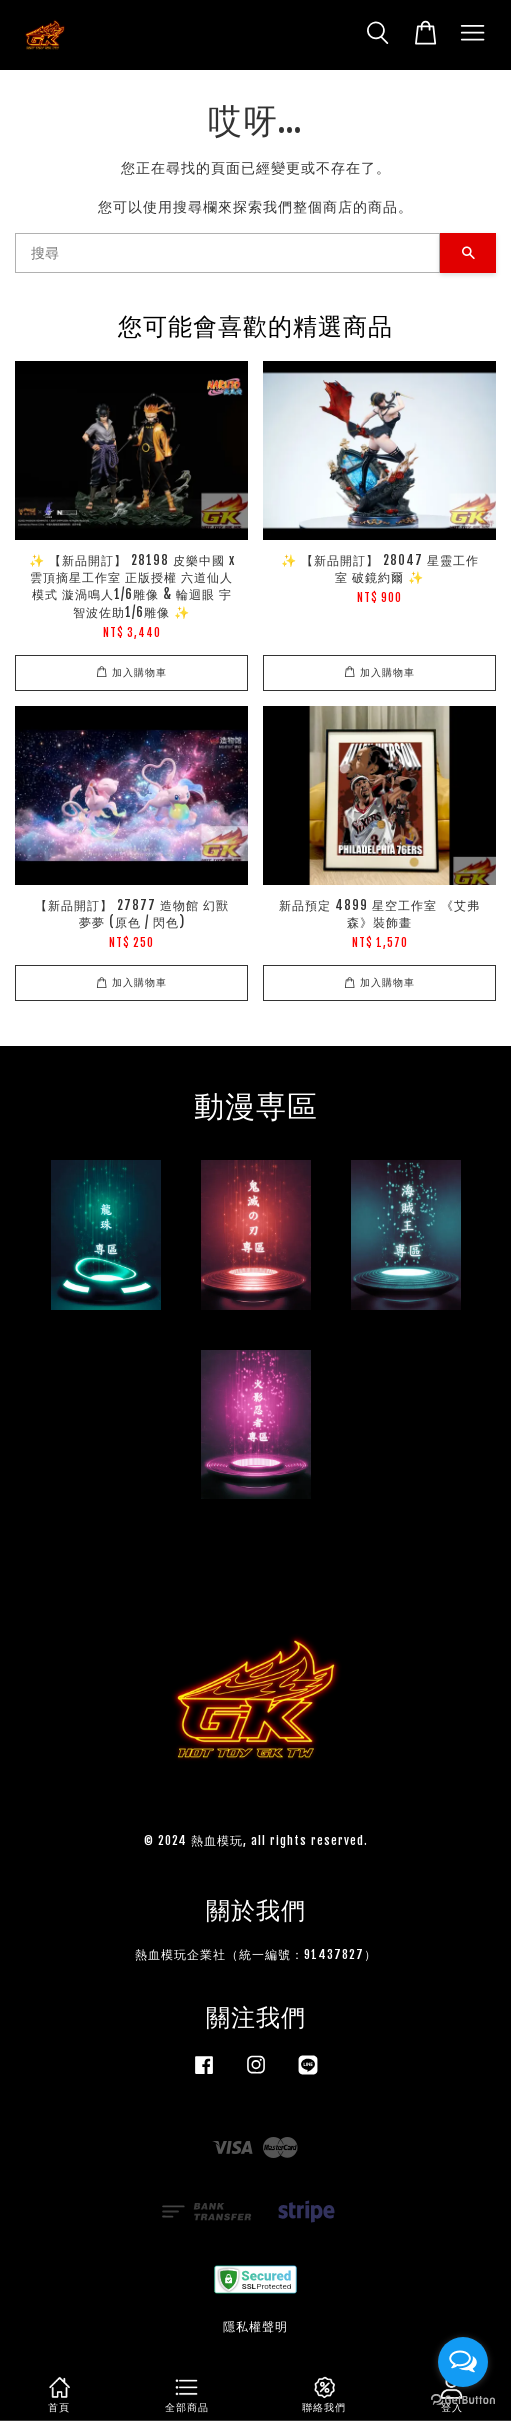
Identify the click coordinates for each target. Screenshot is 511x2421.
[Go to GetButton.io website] (463, 2400)
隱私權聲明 (255, 2326)
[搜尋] (227, 253)
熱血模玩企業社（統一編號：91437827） (256, 1954)
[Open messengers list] (463, 2362)
